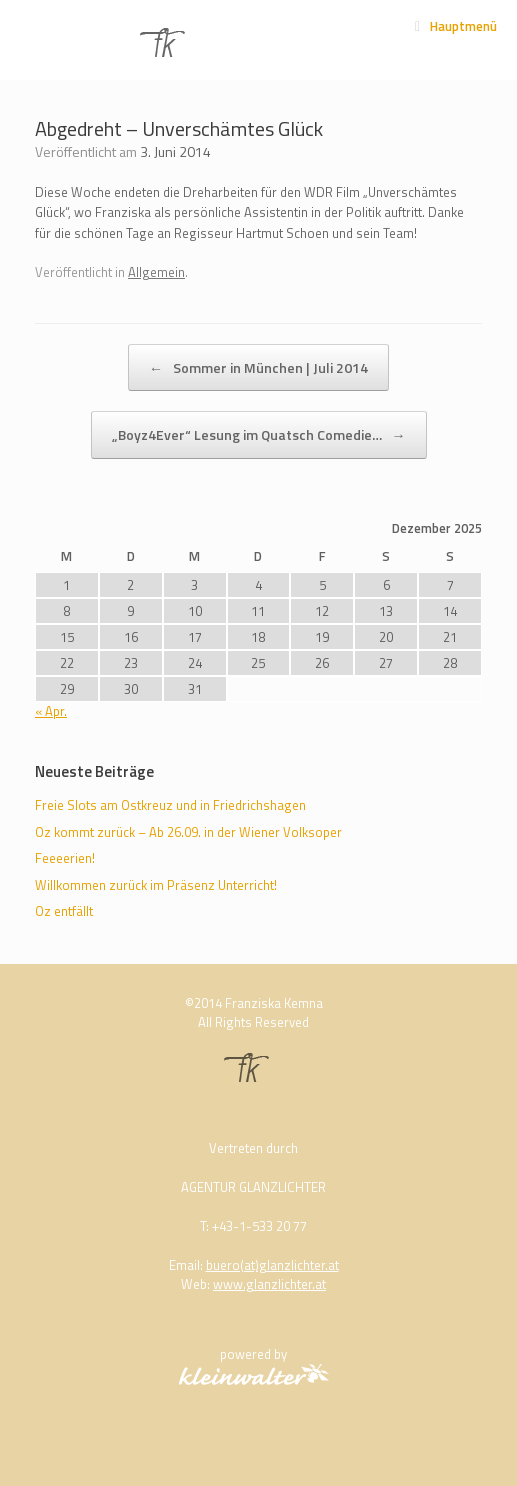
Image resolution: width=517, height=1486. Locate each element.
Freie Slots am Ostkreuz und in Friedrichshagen (170, 805)
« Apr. (51, 711)
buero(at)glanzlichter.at (272, 1265)
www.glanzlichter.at (269, 1284)
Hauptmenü (456, 26)
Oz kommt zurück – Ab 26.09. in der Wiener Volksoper (188, 832)
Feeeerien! (65, 858)
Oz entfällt (64, 911)
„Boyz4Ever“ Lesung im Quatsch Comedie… (259, 434)
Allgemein (156, 272)
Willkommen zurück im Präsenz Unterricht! (156, 885)
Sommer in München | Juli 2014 (258, 367)
